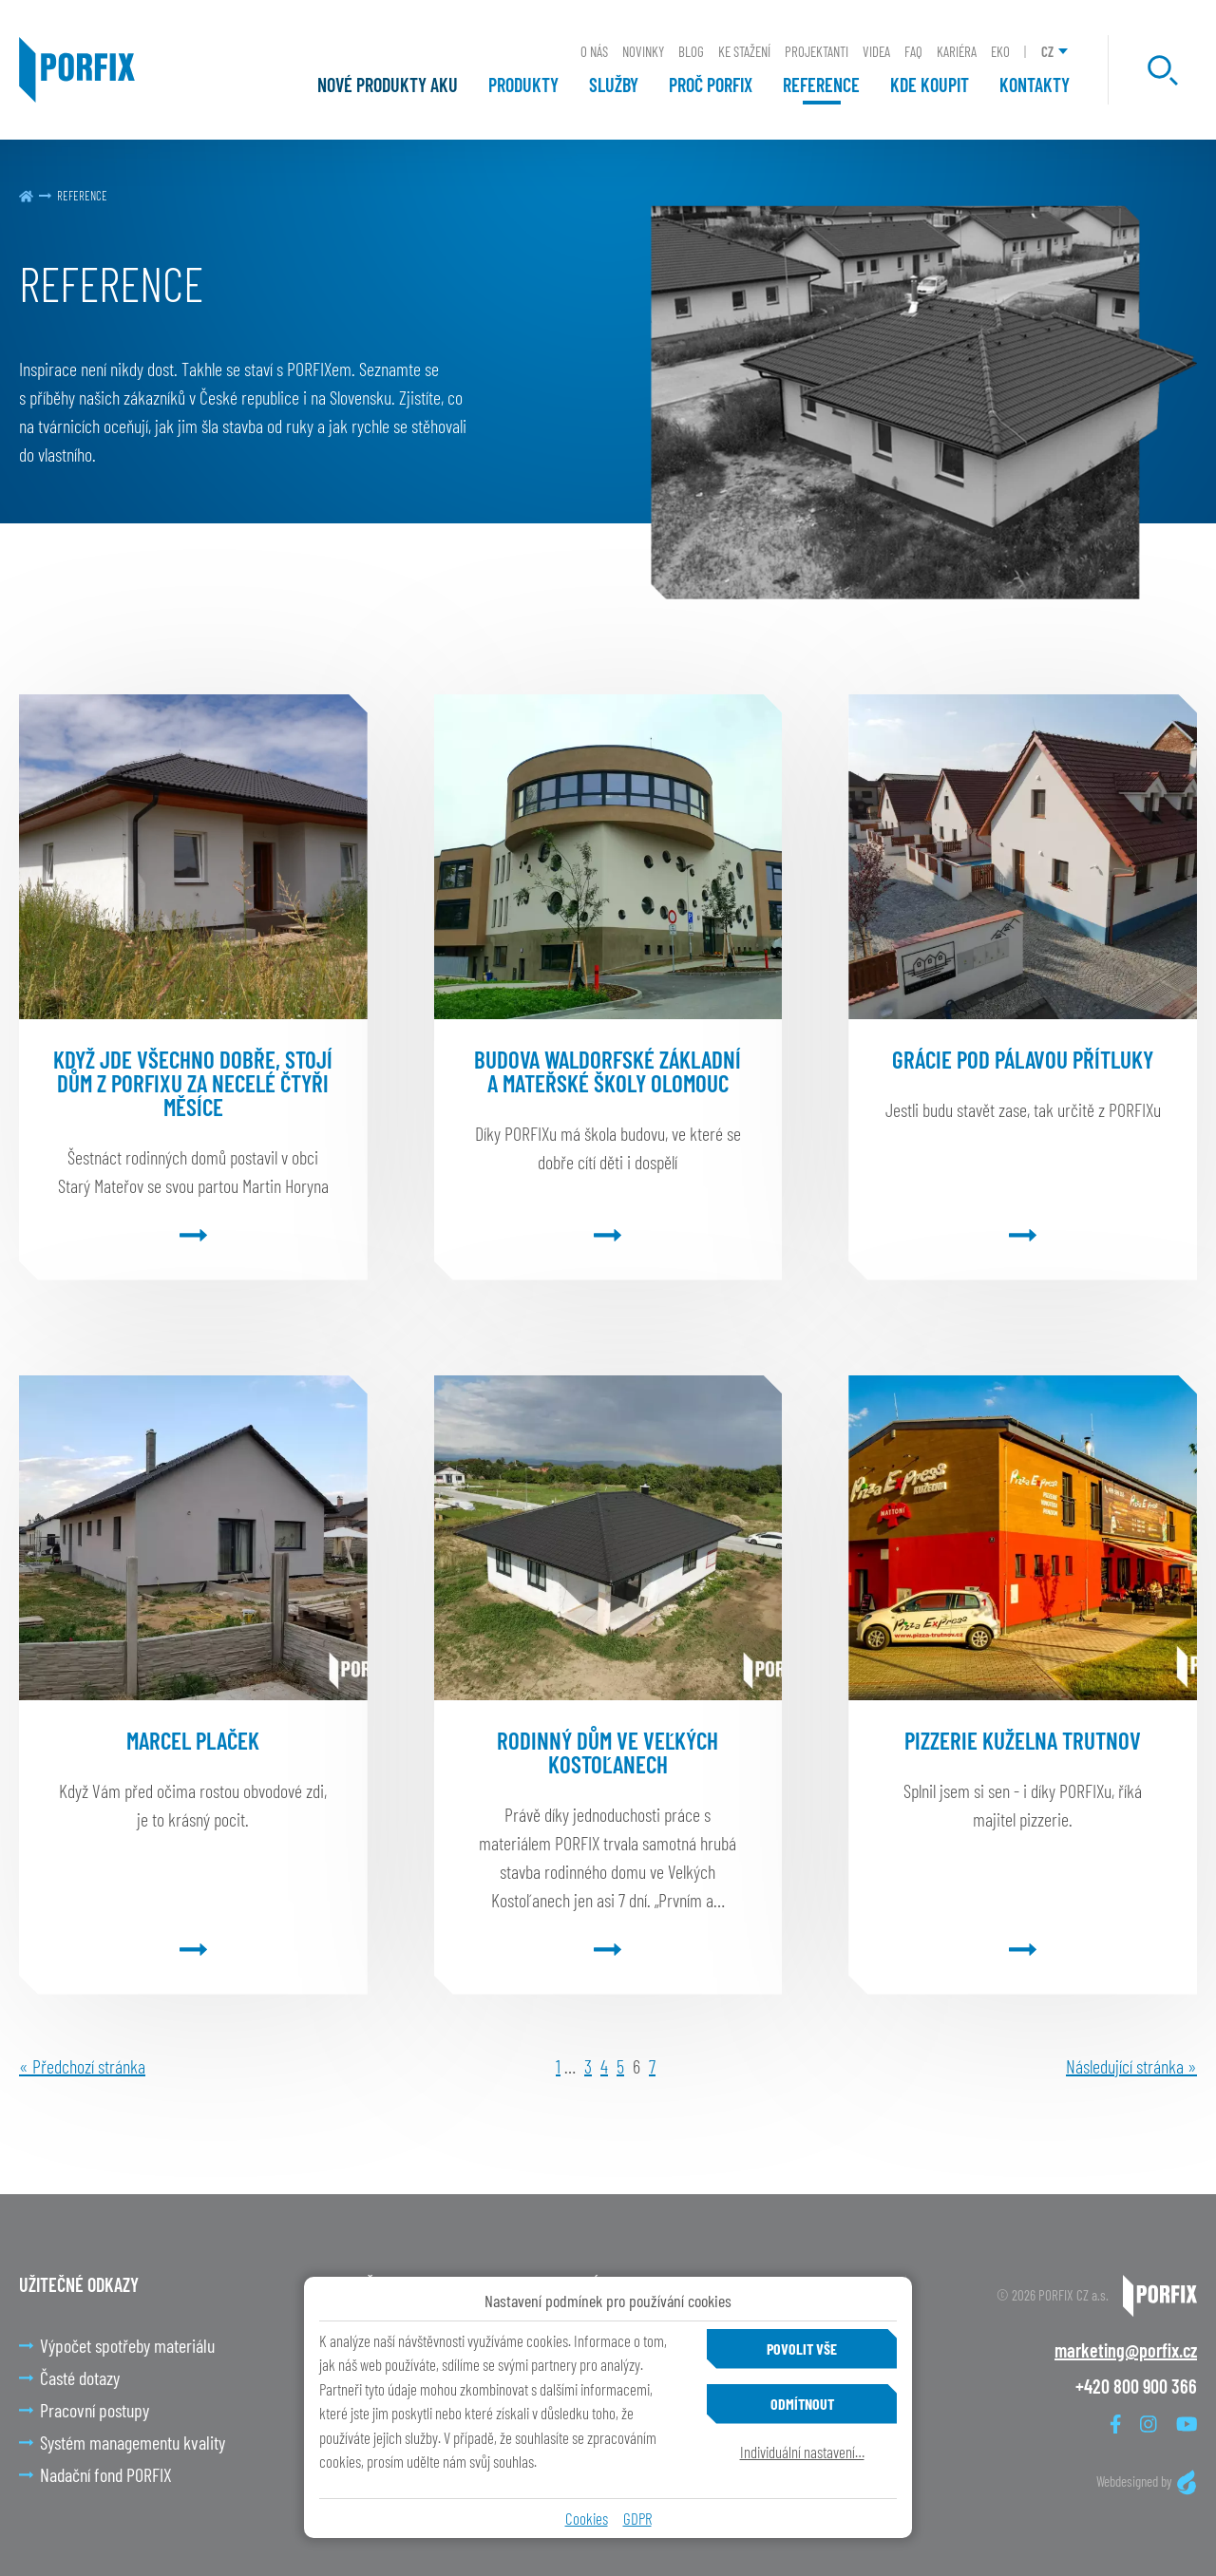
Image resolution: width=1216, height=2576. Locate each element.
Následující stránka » (1131, 2066)
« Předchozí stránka (82, 2066)
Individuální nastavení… (802, 2451)
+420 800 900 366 (1136, 2386)
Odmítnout (802, 2404)
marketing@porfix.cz (1125, 2350)
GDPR (637, 2518)
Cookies (586, 2518)
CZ (1047, 51)
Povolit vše (802, 2348)
